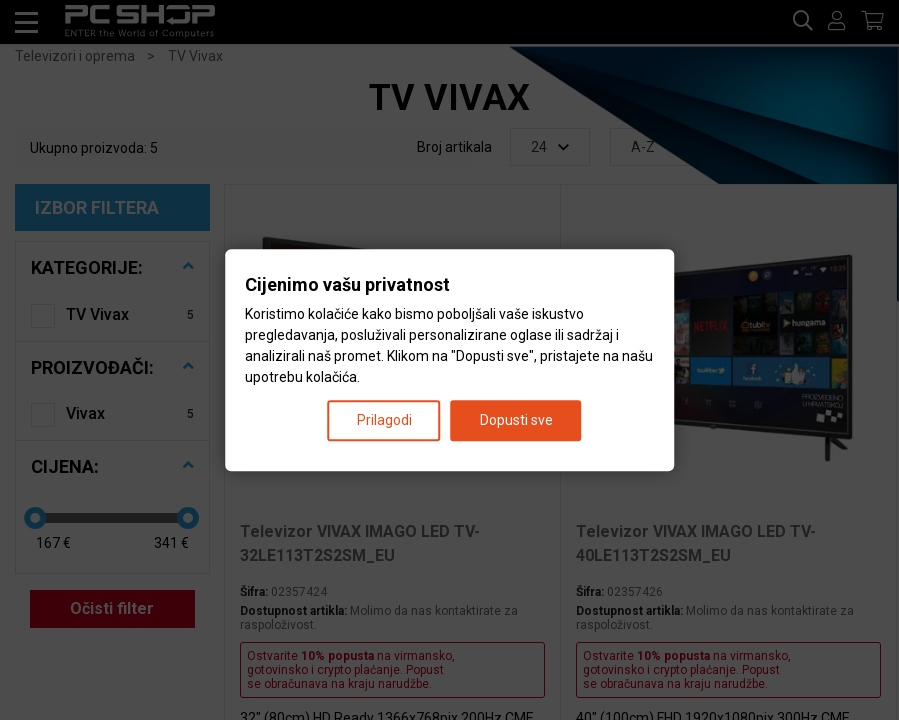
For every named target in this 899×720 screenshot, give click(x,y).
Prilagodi (384, 420)
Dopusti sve (516, 420)
